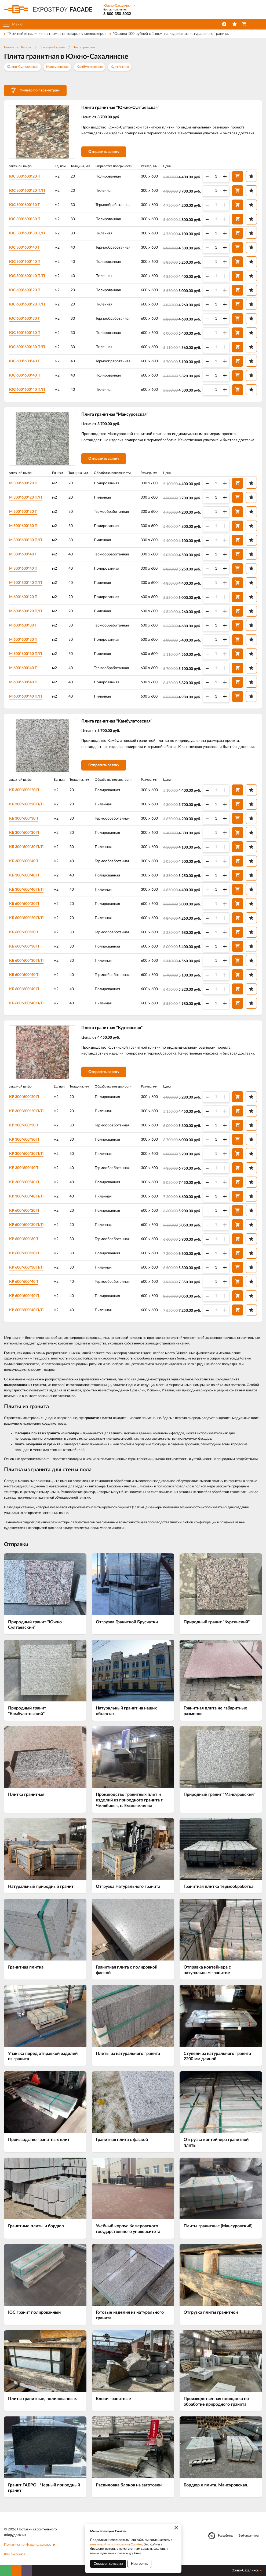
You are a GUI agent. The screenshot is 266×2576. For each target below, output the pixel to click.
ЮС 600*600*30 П (24, 333)
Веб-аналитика (248, 2535)
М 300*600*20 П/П (25, 497)
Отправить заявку (103, 152)
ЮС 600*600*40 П (24, 375)
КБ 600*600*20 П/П (26, 918)
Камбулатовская (89, 67)
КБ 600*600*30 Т (23, 932)
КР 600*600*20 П (24, 1211)
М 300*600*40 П (23, 568)
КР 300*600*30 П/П (26, 1154)
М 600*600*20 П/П (25, 611)
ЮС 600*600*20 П (24, 290)
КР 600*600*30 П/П (26, 1267)
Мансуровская (57, 67)
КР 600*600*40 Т (23, 1282)
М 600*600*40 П (23, 682)
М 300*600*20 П (23, 483)
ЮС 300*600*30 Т (24, 205)
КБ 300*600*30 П (24, 833)
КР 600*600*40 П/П (26, 1310)
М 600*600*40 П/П (25, 696)
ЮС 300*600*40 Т (24, 247)
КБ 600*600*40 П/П (26, 1003)
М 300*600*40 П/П (25, 583)
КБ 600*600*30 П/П (26, 961)
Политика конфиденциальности (29, 2544)
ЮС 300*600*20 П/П (27, 191)
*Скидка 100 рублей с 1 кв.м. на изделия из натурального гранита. (171, 34)
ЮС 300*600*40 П (24, 262)
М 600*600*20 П (23, 597)
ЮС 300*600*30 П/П (27, 233)
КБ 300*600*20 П (24, 790)
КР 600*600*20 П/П (26, 1225)
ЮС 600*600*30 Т (24, 318)
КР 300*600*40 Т (23, 1168)
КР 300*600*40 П (24, 1182)
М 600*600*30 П (23, 640)
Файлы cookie (14, 2554)
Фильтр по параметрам (35, 90)
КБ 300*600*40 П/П (26, 889)
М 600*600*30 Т (23, 625)
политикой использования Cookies (116, 2544)
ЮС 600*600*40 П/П (27, 390)
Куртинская (120, 67)
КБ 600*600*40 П (24, 989)
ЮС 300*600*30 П (24, 219)
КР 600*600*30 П (24, 1253)
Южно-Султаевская (22, 67)
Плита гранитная (84, 47)
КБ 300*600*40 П (24, 875)
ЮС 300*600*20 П (24, 176)
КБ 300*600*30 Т (23, 818)
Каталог (26, 47)
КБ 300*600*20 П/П (26, 804)
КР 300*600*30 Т (23, 1125)
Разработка (225, 2535)
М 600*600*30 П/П (25, 654)
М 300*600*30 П (23, 526)
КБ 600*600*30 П (24, 946)
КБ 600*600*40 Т (23, 975)
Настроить (139, 2564)
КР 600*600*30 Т (23, 1239)
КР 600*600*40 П (24, 1296)
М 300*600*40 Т (23, 554)
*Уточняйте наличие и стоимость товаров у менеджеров (56, 34)
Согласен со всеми (108, 2564)
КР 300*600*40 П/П (26, 1196)
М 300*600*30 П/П (25, 540)
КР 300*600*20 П (24, 1097)
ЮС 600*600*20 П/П (27, 304)
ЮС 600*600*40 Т (24, 361)
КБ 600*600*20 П (24, 904)
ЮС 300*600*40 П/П (27, 276)
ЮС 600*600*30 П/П (27, 347)
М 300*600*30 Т (23, 512)
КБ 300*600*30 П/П (26, 847)
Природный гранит (52, 47)
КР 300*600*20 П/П (26, 1111)
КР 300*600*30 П (24, 1139)
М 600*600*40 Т (23, 668)
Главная (9, 47)
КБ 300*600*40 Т (23, 861)
